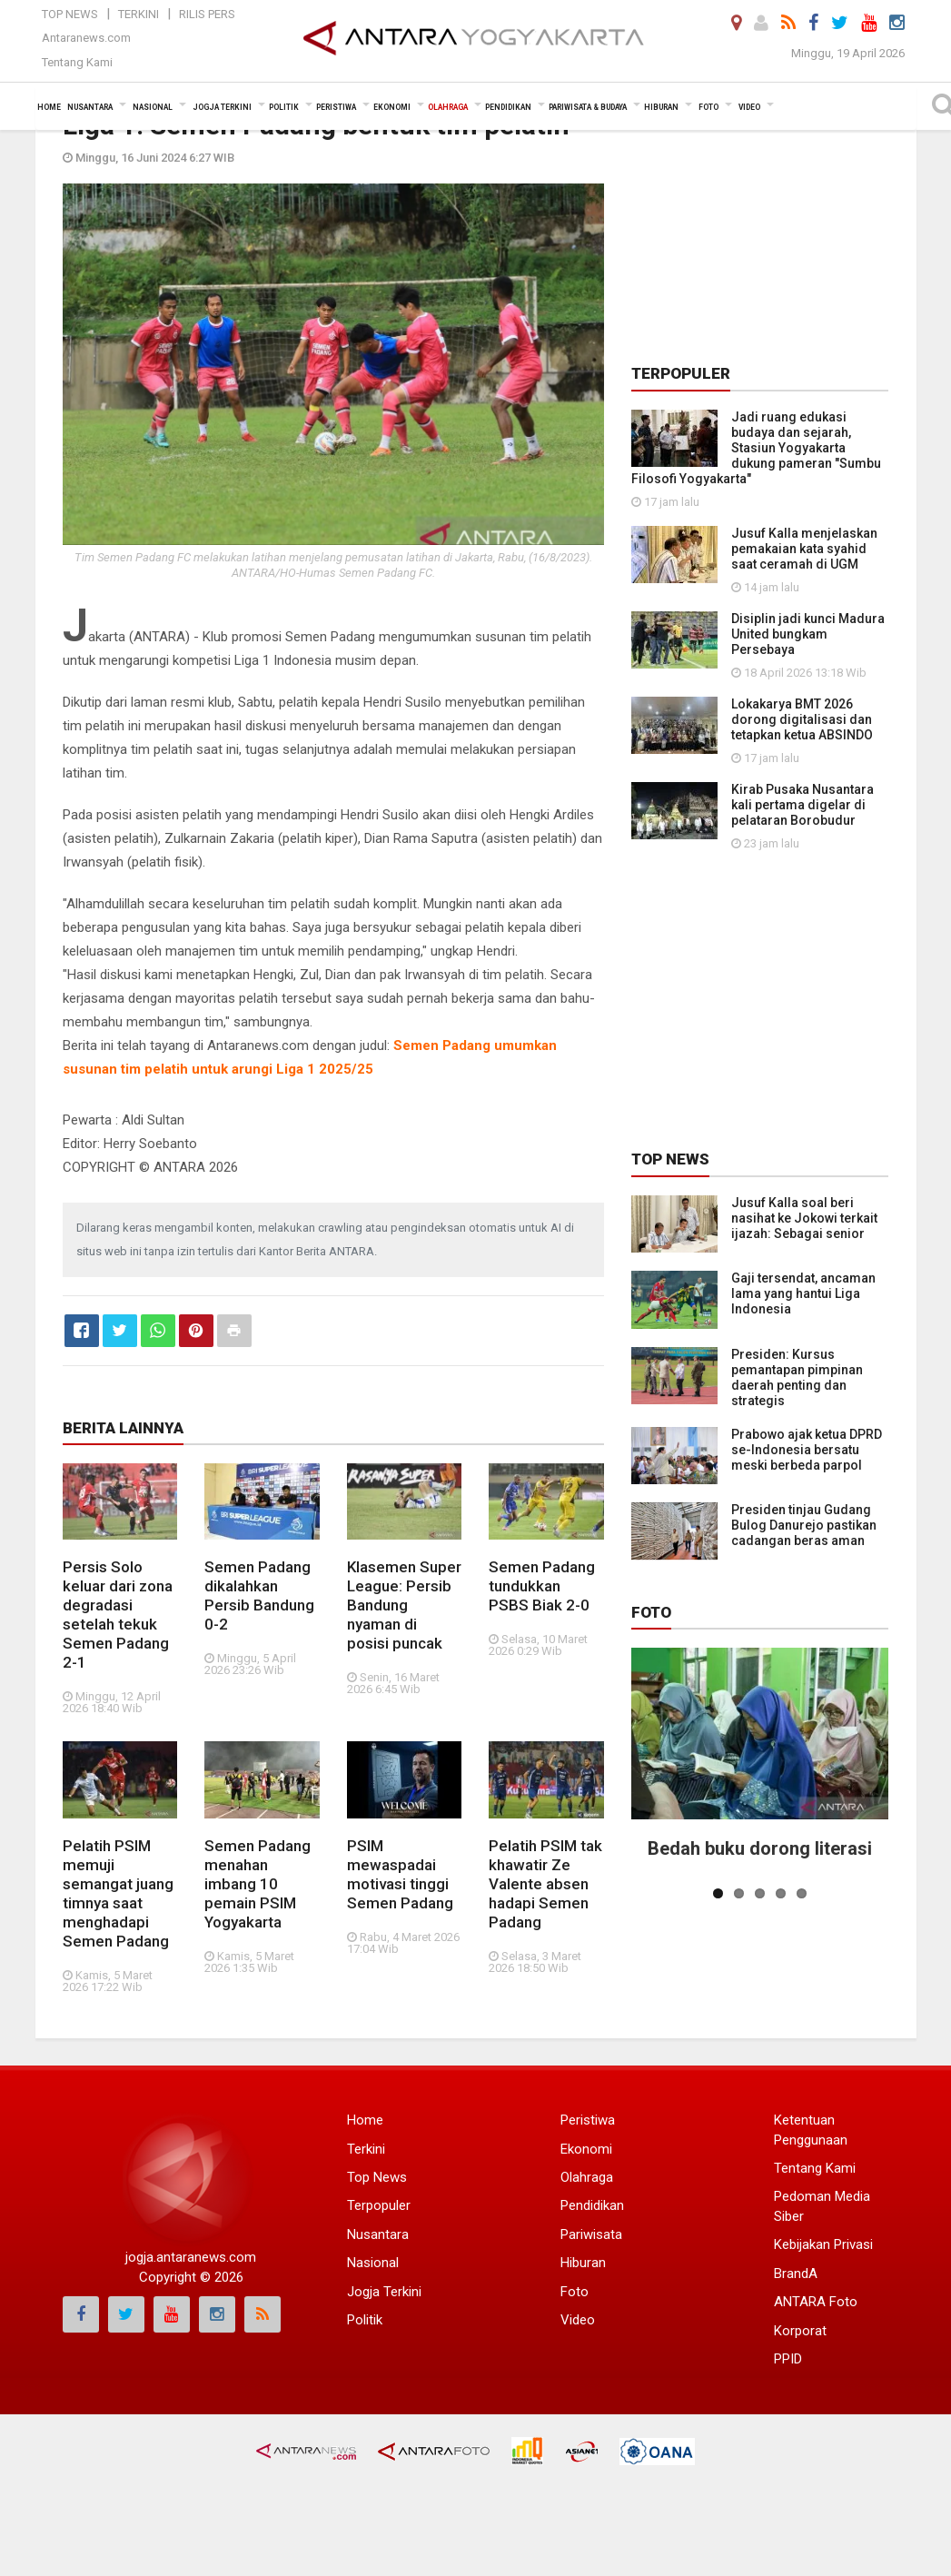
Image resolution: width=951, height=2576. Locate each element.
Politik (364, 2320)
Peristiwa (587, 2120)
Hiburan (583, 2262)
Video (577, 2320)
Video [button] (749, 107)
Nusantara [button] (90, 107)
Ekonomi (586, 2149)
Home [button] (49, 107)
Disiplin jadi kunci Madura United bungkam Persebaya (808, 634)
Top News (70, 14)
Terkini (138, 14)
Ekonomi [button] (392, 107)
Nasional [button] (153, 107)
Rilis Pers (207, 14)
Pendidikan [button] (508, 107)
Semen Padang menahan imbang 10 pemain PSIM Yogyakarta (257, 1884)
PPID (788, 2359)
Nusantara (378, 2234)
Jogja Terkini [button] (222, 107)
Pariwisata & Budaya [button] (588, 107)
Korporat (800, 2331)
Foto (651, 1612)
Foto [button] (708, 107)
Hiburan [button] (661, 107)
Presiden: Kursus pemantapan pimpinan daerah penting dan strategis (797, 1377)
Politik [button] (284, 107)
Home (365, 2120)
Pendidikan (592, 2205)
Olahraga (586, 2177)
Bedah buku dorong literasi (760, 1848)
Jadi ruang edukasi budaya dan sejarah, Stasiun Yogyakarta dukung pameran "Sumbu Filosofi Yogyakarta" (756, 448)
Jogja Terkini (384, 2292)
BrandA (795, 2273)
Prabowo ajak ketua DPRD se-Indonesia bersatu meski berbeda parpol (806, 1449)
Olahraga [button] (448, 107)
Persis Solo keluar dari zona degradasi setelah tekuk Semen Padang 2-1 (118, 1614)
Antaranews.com (86, 38)
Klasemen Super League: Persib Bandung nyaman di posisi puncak (404, 1605)
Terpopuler (379, 2205)
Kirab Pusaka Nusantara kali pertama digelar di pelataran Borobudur (802, 804)
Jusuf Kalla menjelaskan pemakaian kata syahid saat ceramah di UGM (804, 548)
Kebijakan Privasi (823, 2244)
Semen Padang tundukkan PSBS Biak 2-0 (542, 1586)
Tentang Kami (77, 62)
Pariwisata (591, 2234)
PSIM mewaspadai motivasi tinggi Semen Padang (400, 1874)
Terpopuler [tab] (680, 373)
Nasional (373, 2262)
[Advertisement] (767, 223)
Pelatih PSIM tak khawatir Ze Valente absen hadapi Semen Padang (545, 1884)
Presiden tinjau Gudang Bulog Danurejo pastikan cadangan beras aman (804, 1525)
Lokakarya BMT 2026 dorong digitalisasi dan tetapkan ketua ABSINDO (802, 719)
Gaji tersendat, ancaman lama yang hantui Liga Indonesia (803, 1293)
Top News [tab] (670, 1159)
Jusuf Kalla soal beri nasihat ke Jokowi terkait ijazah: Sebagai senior (804, 1218)
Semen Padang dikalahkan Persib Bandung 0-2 (259, 1595)
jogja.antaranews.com (190, 2257)
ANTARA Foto (815, 2302)
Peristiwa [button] (336, 107)
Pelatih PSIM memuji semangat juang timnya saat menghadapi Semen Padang (118, 1893)
